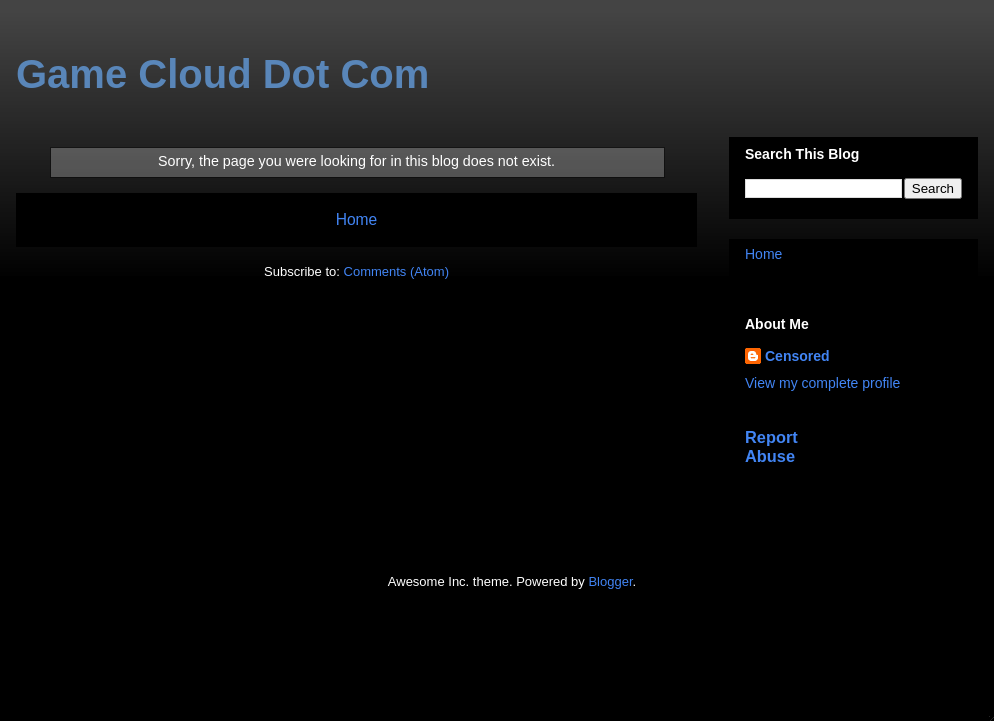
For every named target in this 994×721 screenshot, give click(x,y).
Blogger (610, 581)
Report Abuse (771, 446)
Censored (797, 356)
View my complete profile (822, 383)
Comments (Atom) (396, 271)
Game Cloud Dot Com (222, 74)
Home (357, 219)
